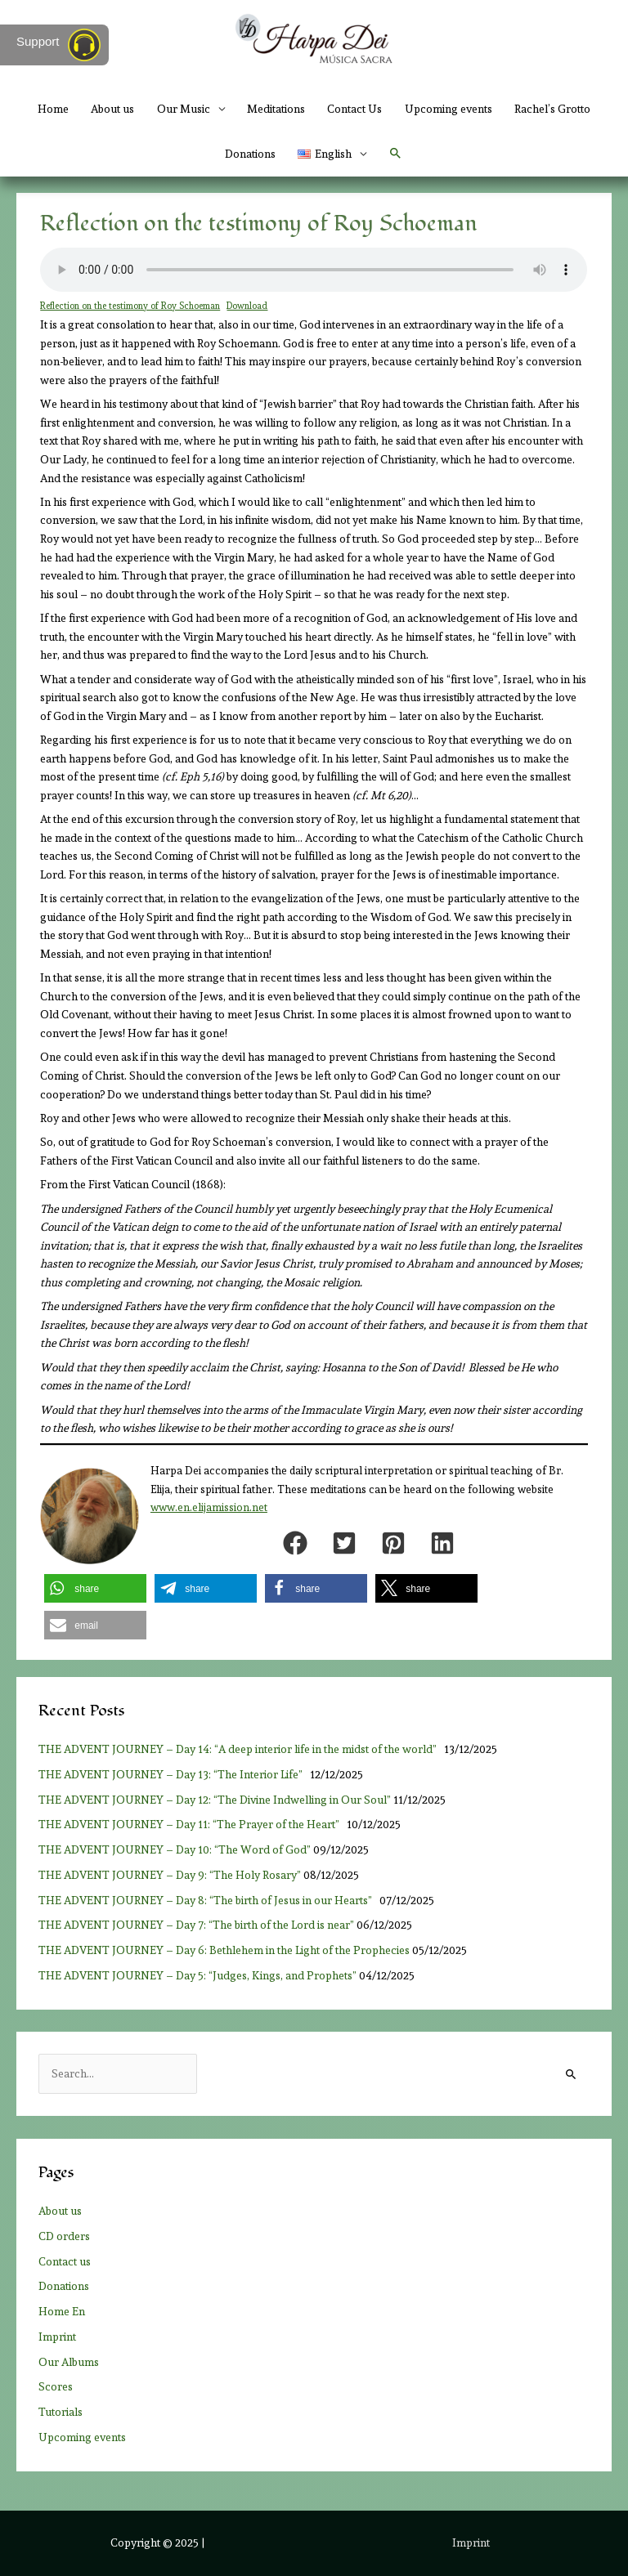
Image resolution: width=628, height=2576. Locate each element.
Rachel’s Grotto (552, 108)
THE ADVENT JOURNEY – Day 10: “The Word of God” (174, 1849)
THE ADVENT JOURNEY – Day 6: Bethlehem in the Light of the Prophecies (224, 1950)
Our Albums (68, 2361)
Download (247, 306)
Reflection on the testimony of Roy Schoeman (130, 306)
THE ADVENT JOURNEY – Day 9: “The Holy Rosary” (169, 1874)
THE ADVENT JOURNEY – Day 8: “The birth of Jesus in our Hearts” (207, 1900)
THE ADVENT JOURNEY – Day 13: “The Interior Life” (172, 1774)
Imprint (57, 2336)
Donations (250, 153)
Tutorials (60, 2411)
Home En (61, 2311)
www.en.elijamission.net (208, 1507)
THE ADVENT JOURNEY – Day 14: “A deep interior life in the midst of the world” (240, 1748)
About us (112, 108)
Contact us (64, 2261)
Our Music (183, 108)
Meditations (276, 108)
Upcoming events (448, 108)
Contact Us (354, 108)
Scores (55, 2386)
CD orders (64, 2236)
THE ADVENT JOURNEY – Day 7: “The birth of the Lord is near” (196, 1924)
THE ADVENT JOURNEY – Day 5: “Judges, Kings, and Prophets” (197, 1975)
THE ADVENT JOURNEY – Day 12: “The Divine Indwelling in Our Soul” (214, 1799)
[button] (395, 153)
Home (53, 108)
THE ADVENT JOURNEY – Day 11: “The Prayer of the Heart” (191, 1824)
